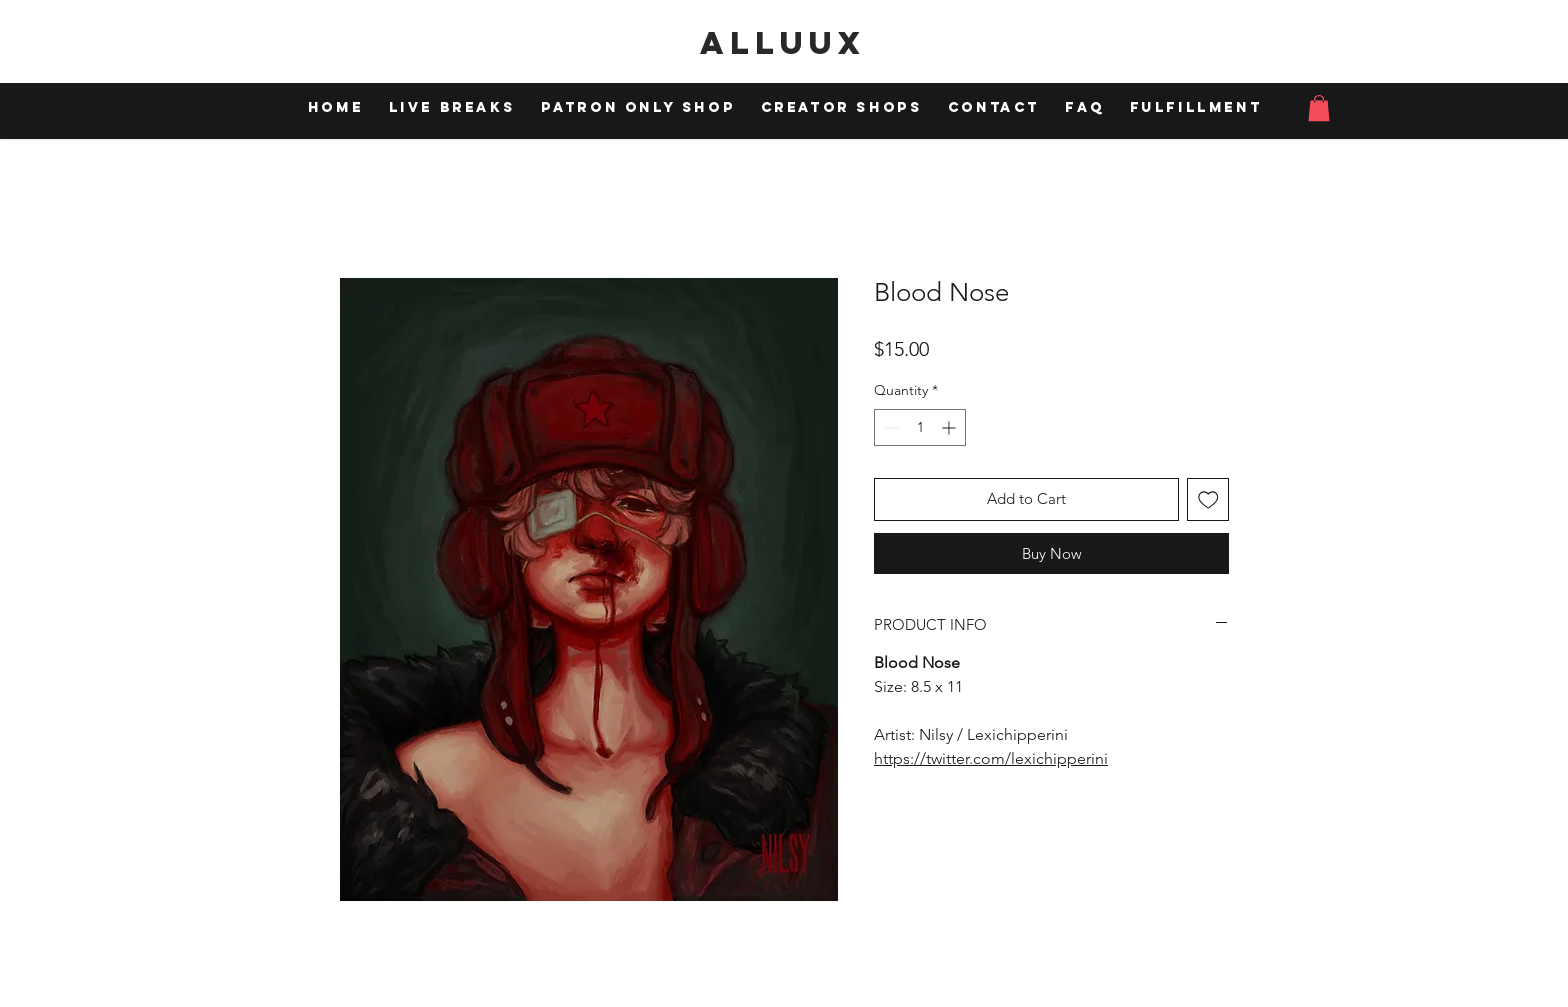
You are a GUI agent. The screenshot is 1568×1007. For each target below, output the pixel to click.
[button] (1319, 108)
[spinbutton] (920, 427)
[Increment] (950, 427)
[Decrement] (889, 427)
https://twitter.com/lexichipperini (991, 758)
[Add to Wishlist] (1208, 499)
